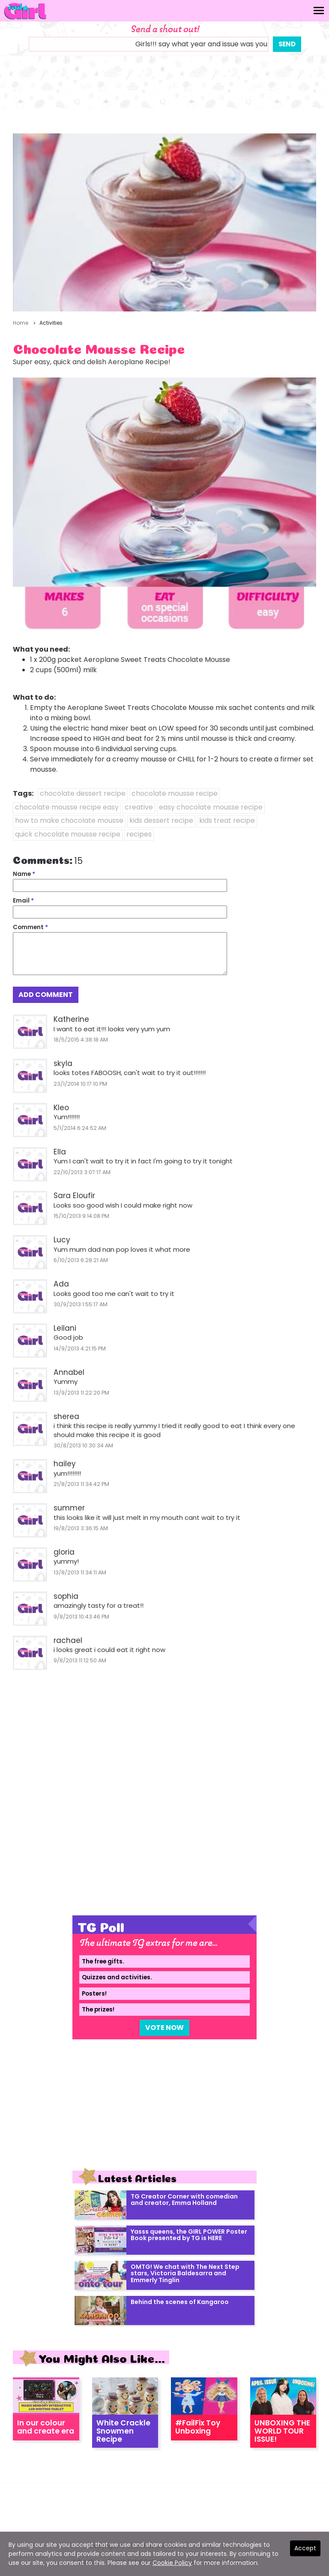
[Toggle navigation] (318, 10)
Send (287, 43)
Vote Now (164, 2027)
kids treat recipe (227, 820)
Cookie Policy (172, 2562)
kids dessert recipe (161, 820)
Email (23, 901)
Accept (305, 2548)
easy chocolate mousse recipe (211, 807)
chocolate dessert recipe (83, 793)
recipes (139, 834)
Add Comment (45, 995)
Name (24, 874)
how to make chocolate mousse (69, 820)
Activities (51, 322)
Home (20, 322)
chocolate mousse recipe (175, 793)
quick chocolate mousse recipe (67, 834)
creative (139, 807)
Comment (30, 927)
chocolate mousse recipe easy (67, 807)
